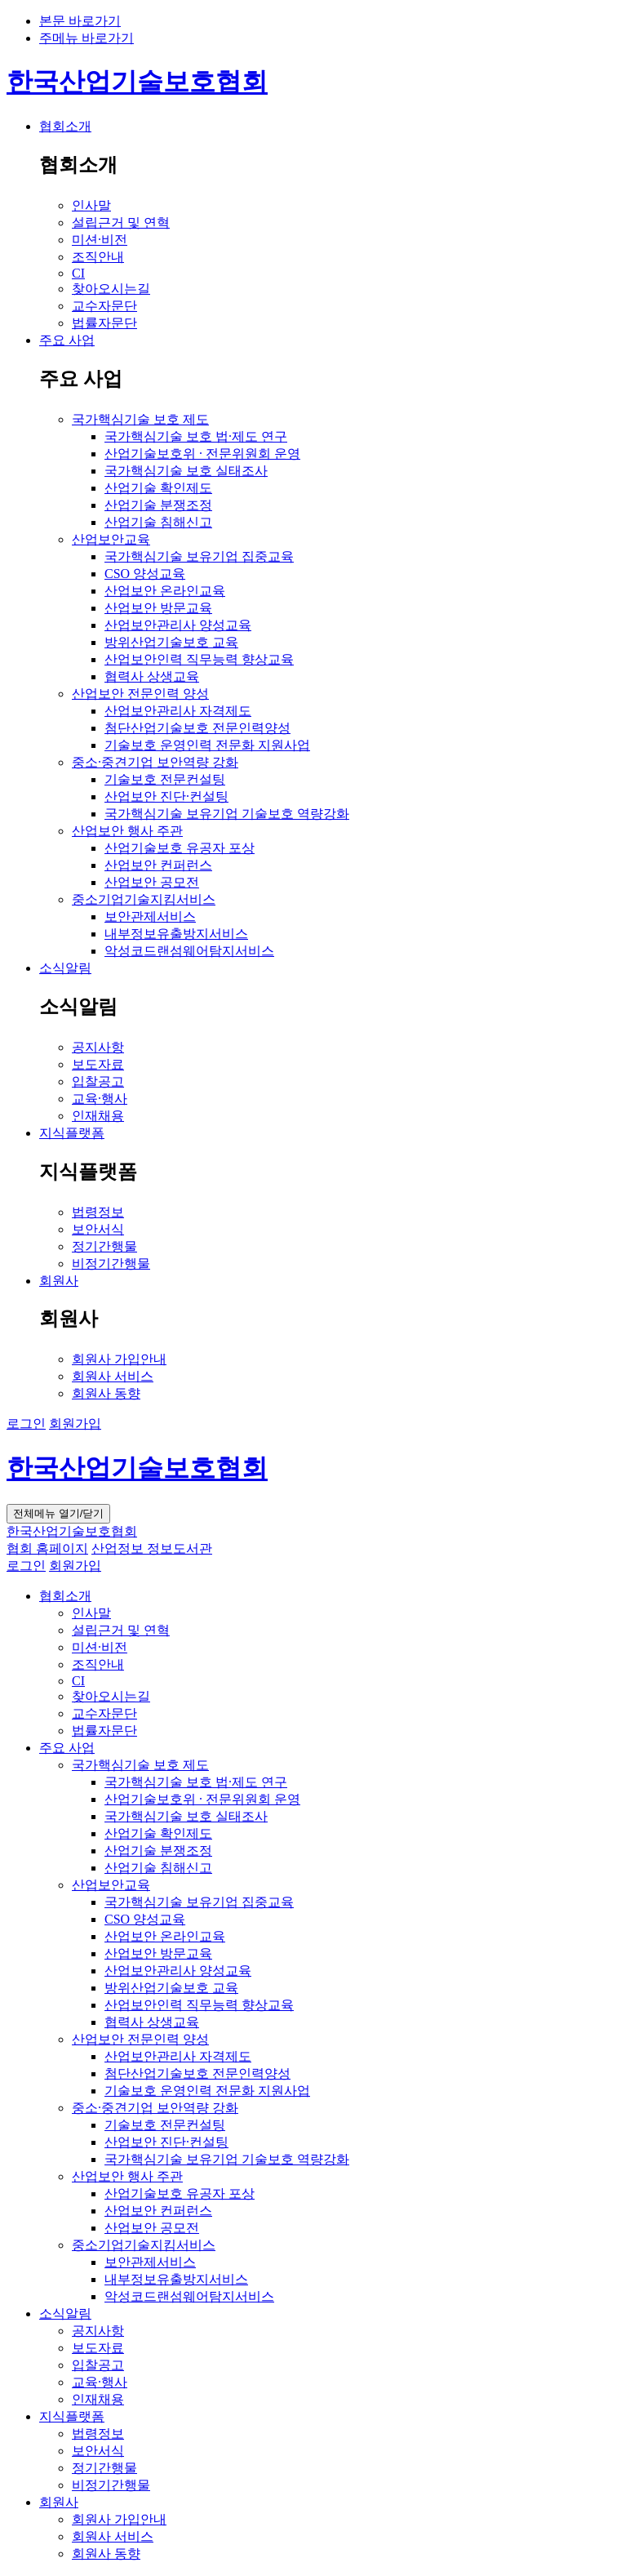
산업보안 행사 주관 (127, 2176)
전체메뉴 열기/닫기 (58, 1513)
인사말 (91, 1613)
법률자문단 (104, 1730)
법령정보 (98, 2433)
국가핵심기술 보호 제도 (140, 1765)
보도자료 (98, 2348)
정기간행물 (104, 2468)
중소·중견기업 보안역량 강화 (155, 2108)
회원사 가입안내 (119, 2519)
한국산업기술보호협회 (137, 81)
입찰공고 (98, 2365)
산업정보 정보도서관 (151, 1548)
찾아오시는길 (111, 1696)
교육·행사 (99, 2382)
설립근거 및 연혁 (121, 1630)
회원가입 (75, 1423)
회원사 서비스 (112, 2536)
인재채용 (98, 2399)
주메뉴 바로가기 (86, 38)
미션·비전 (99, 1647)
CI (78, 1681)
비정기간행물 (111, 2485)
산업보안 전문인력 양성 (140, 2039)
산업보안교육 (111, 1885)
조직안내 (98, 1664)
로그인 (26, 1423)
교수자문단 (104, 1713)
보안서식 (98, 2451)
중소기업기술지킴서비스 (143, 2245)
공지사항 (98, 2331)
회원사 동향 (106, 2553)
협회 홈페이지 (47, 1548)
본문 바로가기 (80, 21)
